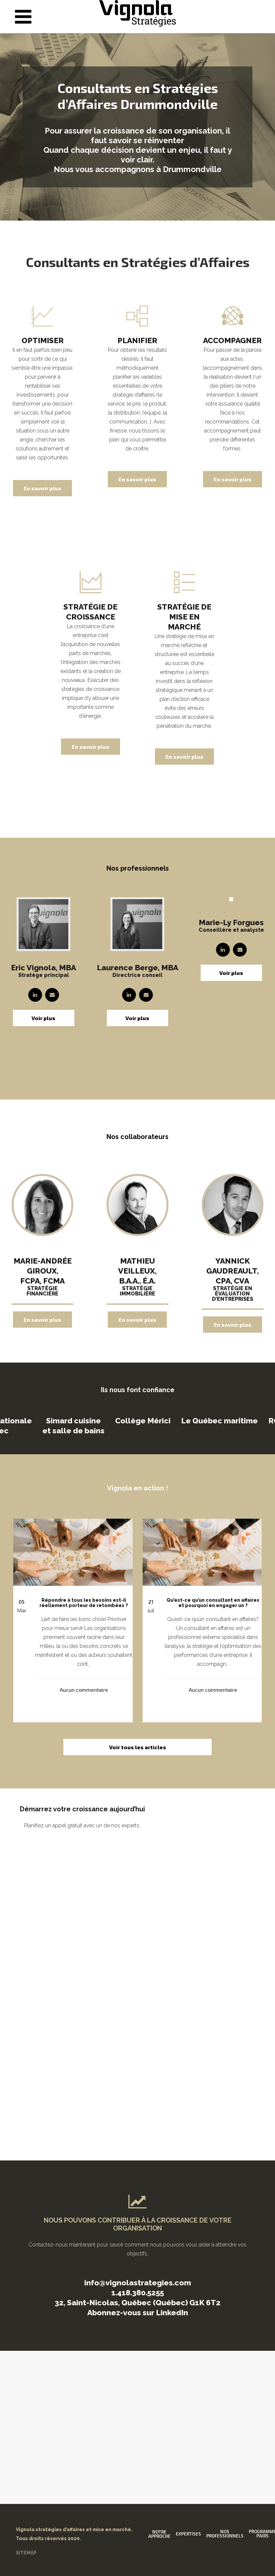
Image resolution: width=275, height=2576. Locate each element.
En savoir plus (42, 488)
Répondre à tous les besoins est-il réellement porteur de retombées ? (83, 1602)
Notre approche (159, 2534)
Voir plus (43, 1018)
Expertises (188, 2534)
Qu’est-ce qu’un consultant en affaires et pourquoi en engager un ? (213, 1602)
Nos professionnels (224, 2533)
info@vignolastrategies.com (137, 2282)
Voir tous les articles (137, 1747)
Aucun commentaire (84, 1689)
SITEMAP (26, 2552)
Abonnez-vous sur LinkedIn (137, 2312)
